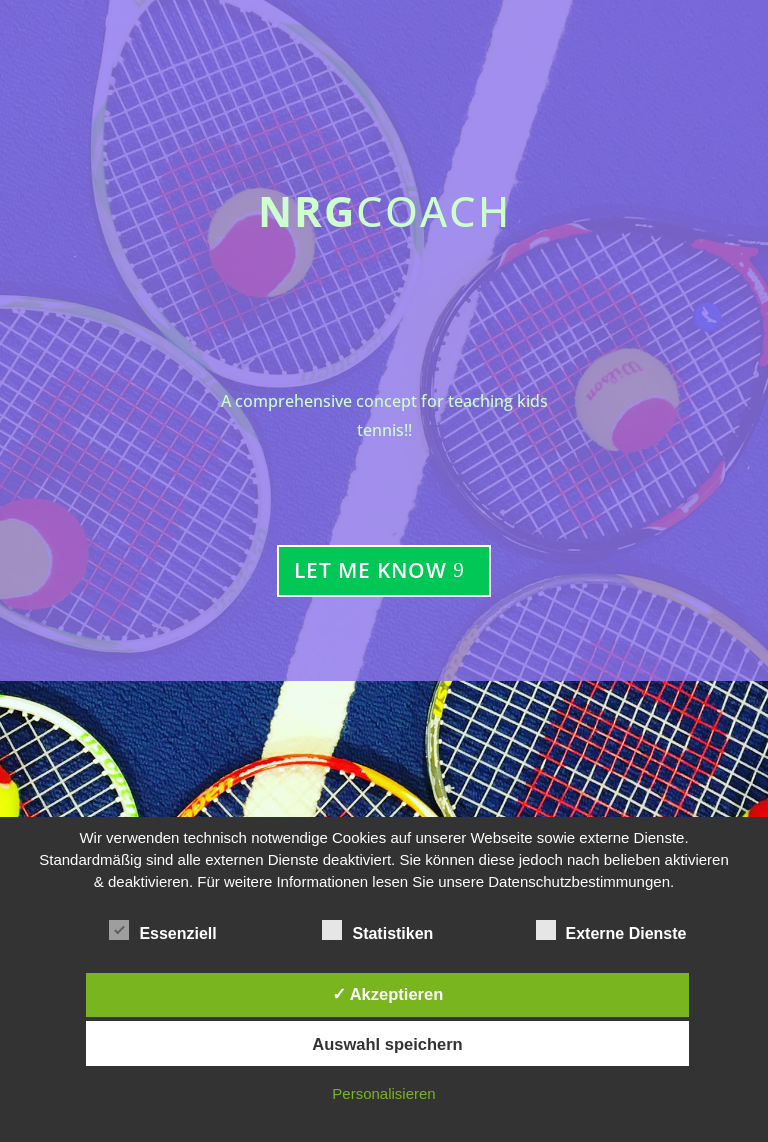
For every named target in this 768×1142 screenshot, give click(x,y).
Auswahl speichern (387, 1044)
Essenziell (162, 931)
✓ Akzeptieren (388, 994)
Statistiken (377, 931)
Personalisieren (383, 1093)
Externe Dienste (611, 931)
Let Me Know (370, 570)
